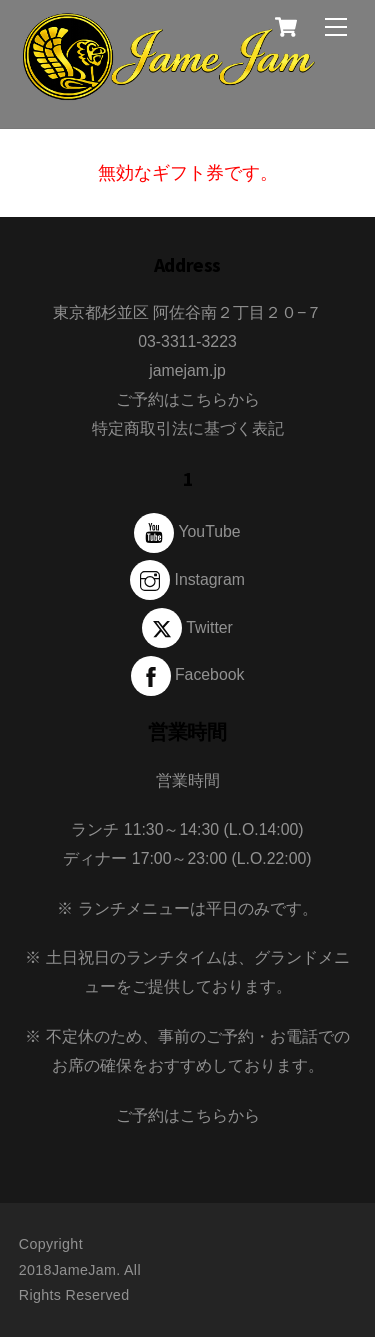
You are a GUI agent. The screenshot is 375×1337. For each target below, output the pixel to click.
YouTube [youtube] (187, 531)
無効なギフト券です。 (188, 173)
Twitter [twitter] (187, 627)
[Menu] (336, 26)
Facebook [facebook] (188, 674)
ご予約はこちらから (188, 399)
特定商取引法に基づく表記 (188, 428)
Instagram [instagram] (187, 579)
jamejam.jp (187, 370)
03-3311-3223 (187, 341)
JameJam (84, 1270)
